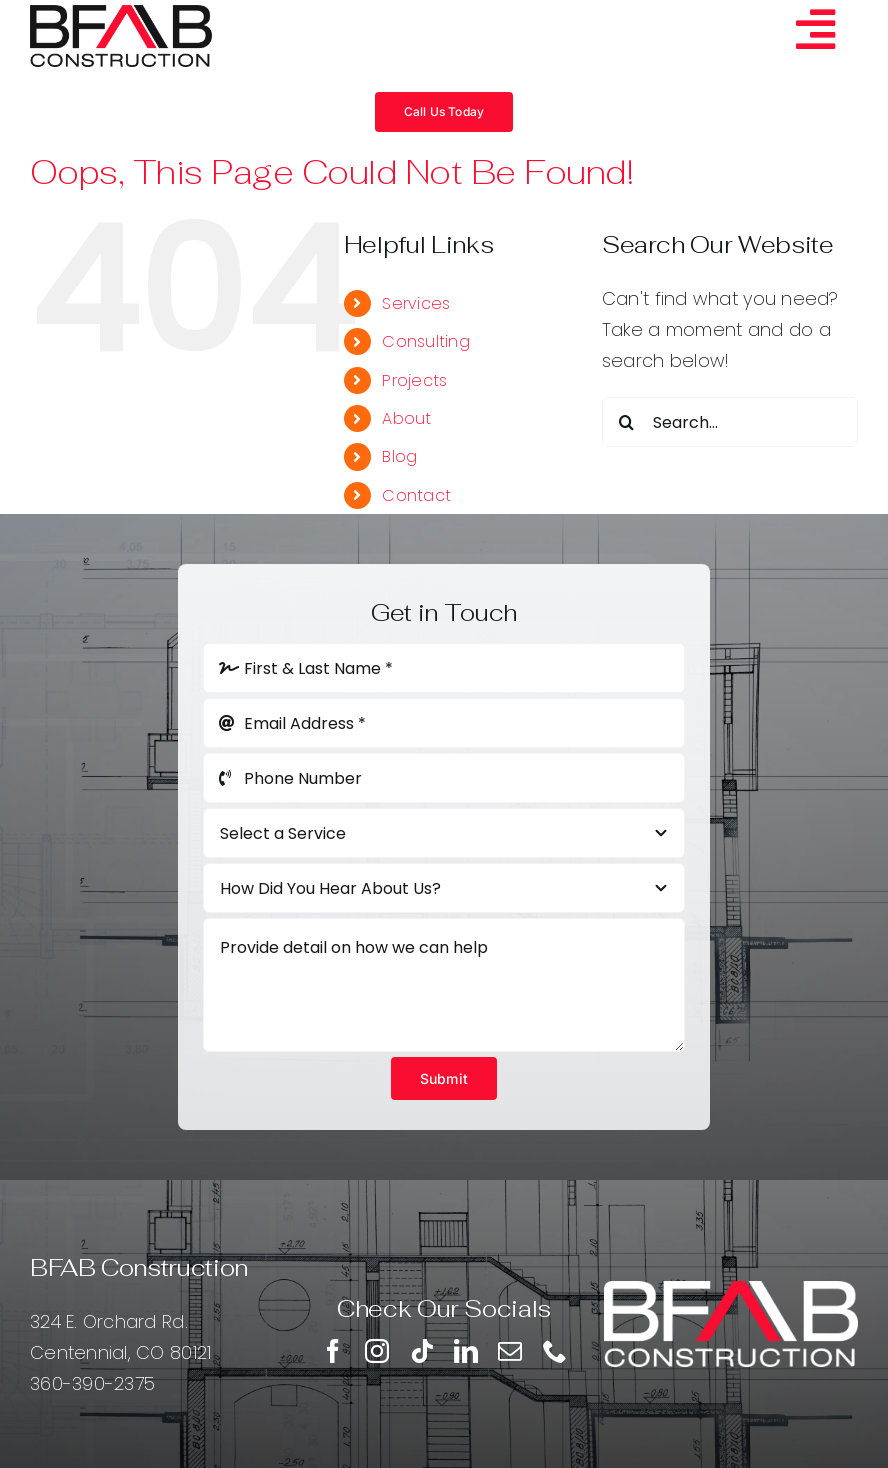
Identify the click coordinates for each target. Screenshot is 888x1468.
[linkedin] (466, 1351)
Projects (414, 380)
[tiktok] (422, 1351)
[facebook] (333, 1351)
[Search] (627, 422)
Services (416, 303)
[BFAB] (121, 13)
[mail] (510, 1351)
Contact (416, 495)
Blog (399, 456)
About (406, 418)
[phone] (555, 1351)
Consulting (426, 341)
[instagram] (377, 1351)
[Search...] (730, 422)
